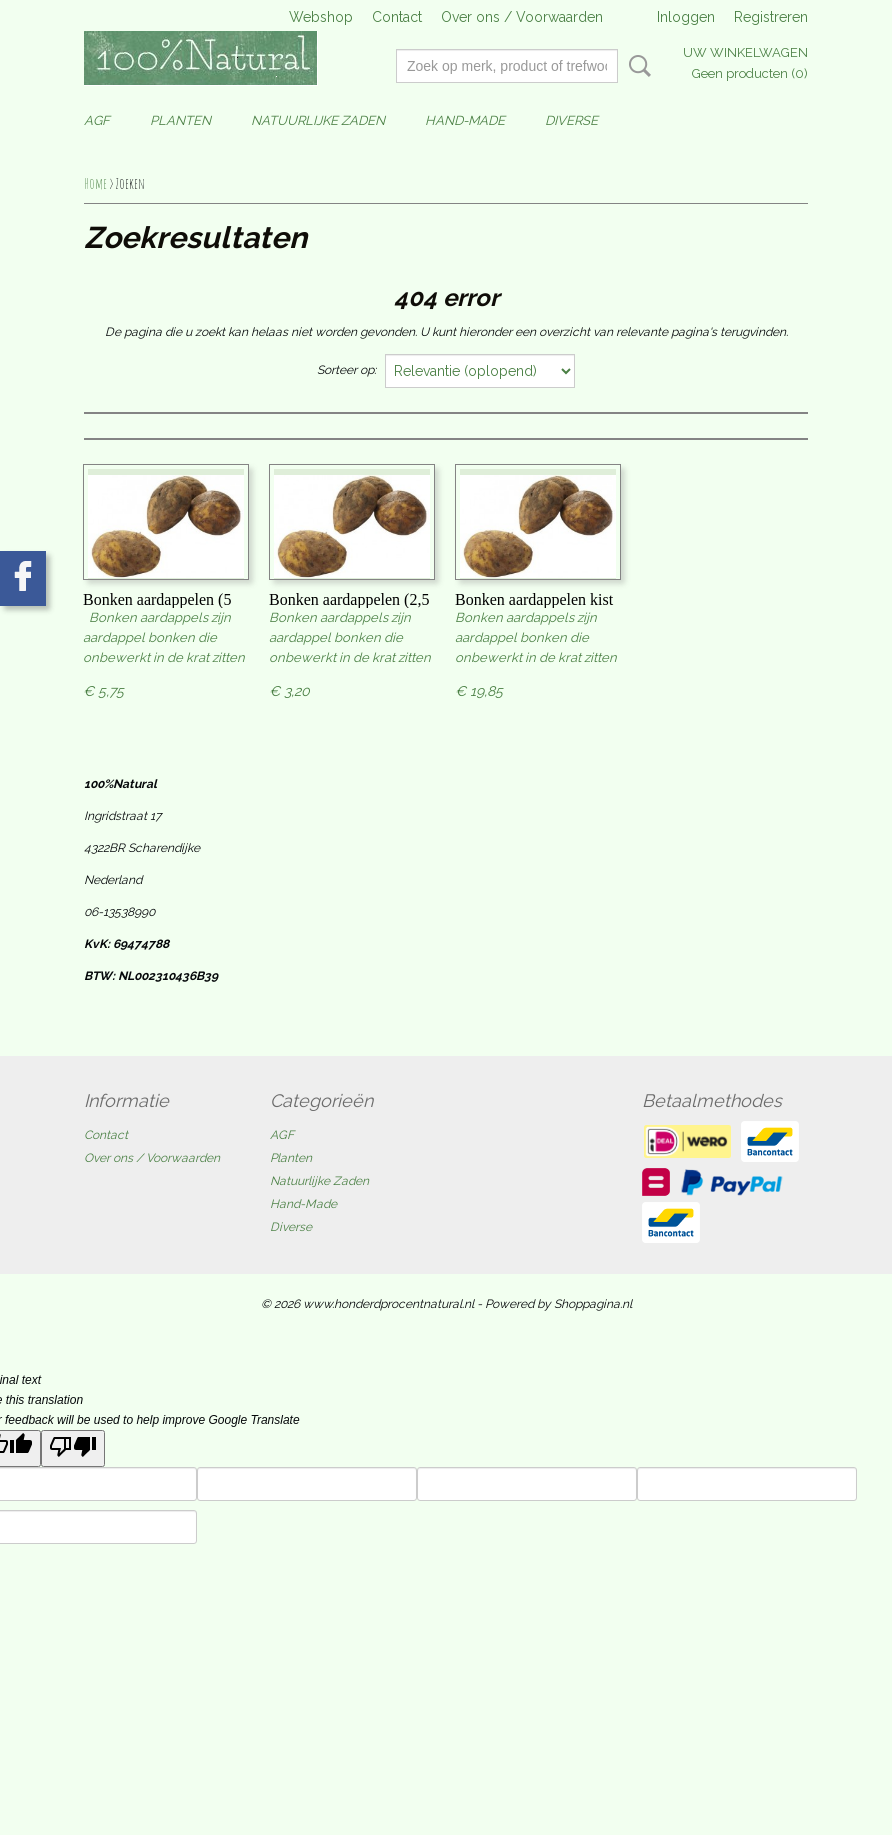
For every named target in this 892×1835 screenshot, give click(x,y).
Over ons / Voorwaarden (522, 17)
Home (95, 183)
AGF (97, 120)
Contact (397, 17)
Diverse (571, 120)
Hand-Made (465, 120)
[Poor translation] (73, 1448)
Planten (180, 120)
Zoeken (636, 66)
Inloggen (686, 17)
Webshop (321, 17)
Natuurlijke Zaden (318, 120)
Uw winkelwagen (745, 52)
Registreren (771, 17)
